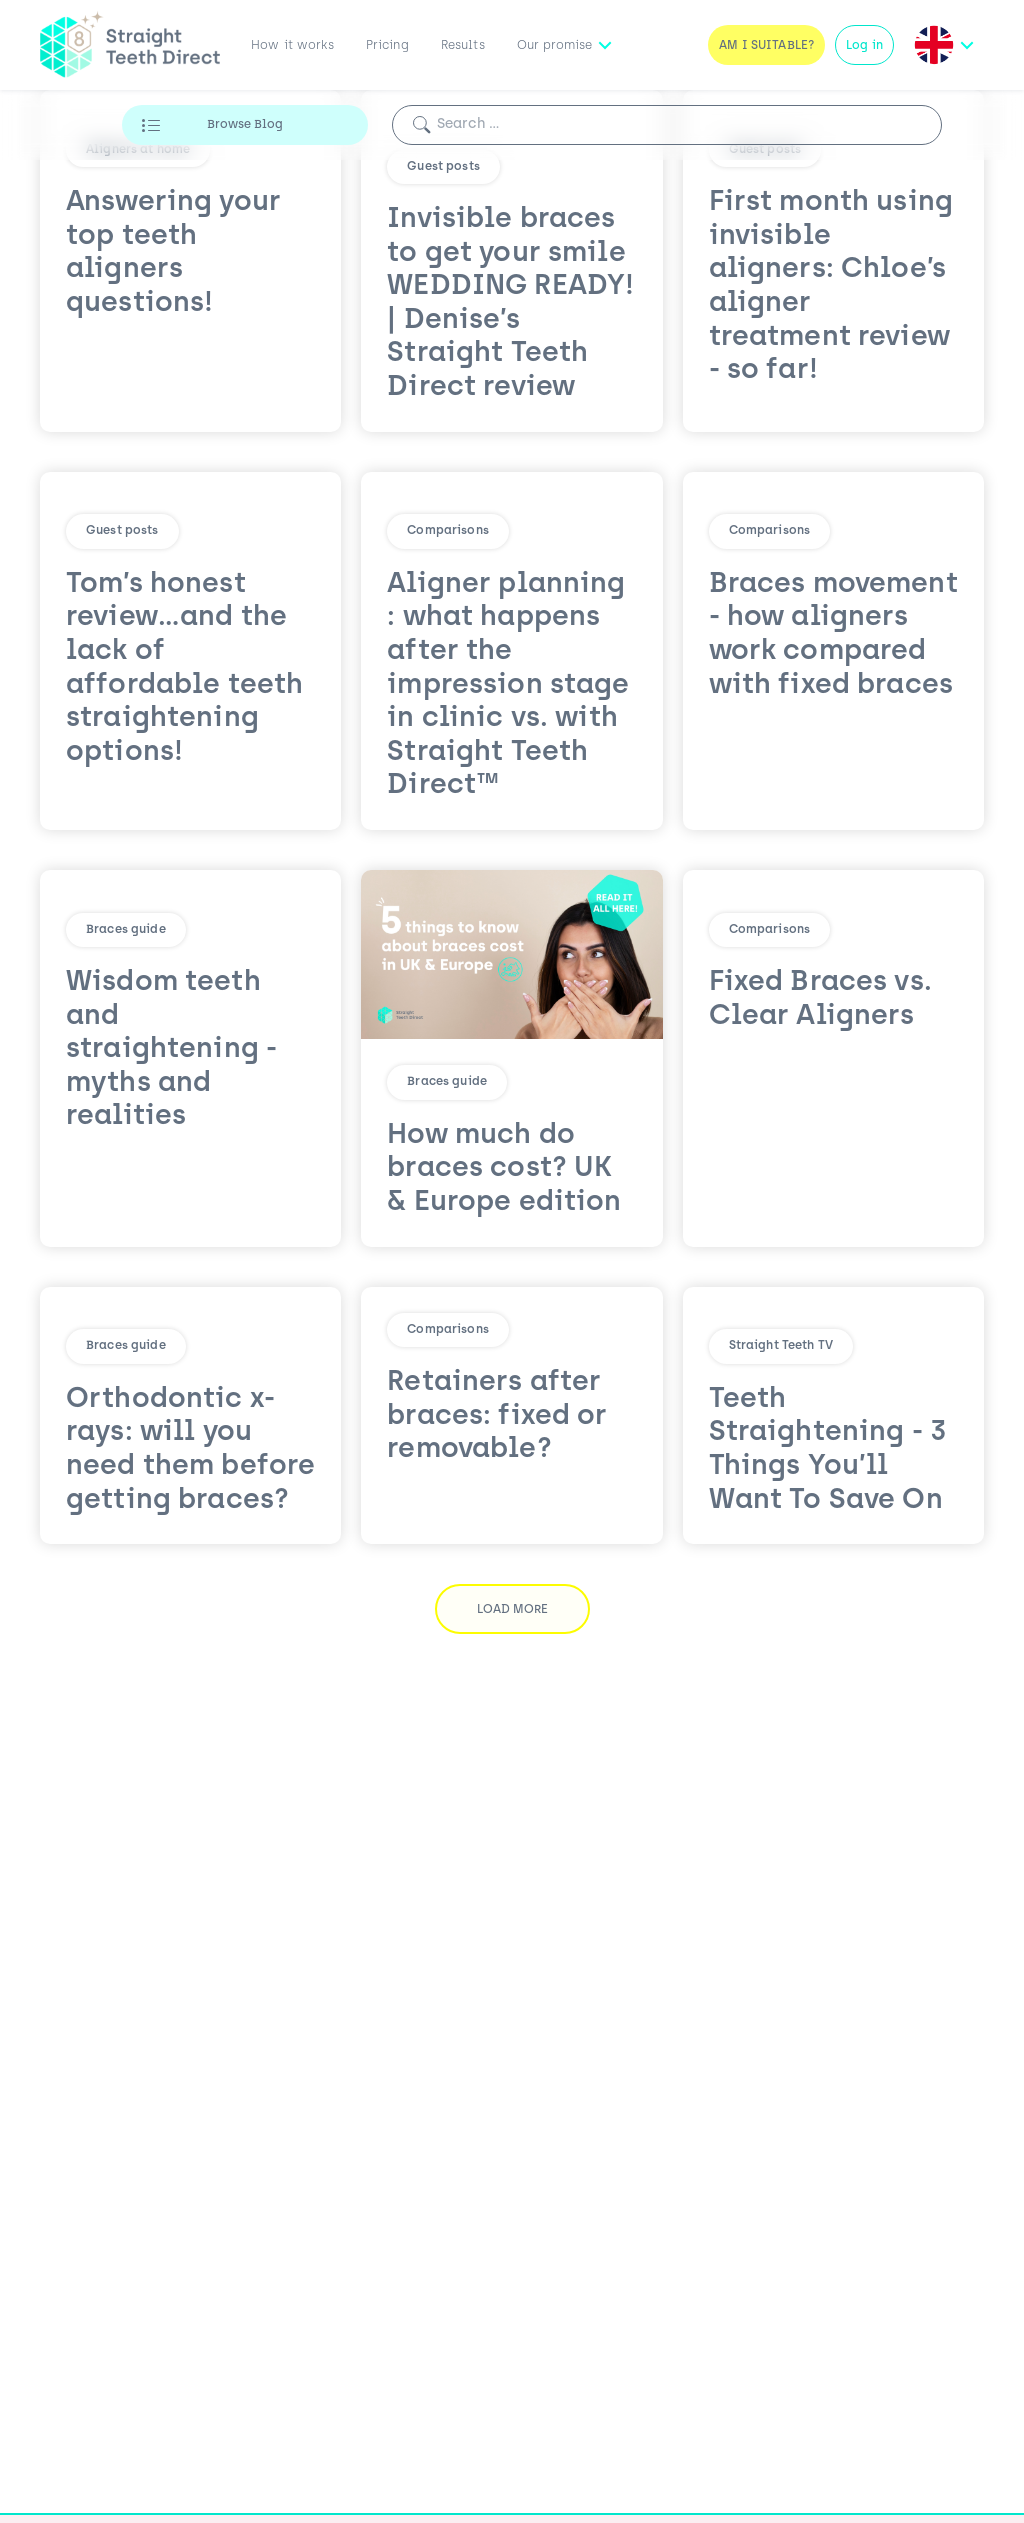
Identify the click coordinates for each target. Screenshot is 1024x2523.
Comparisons (448, 531)
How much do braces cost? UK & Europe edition (504, 1169)
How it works (292, 46)
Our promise (554, 46)
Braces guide (126, 930)
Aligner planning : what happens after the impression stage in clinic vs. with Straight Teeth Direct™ (508, 686)
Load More (512, 1748)
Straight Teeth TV (781, 1346)
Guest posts (443, 167)
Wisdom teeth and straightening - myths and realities (171, 1050)
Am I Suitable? (766, 46)
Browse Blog (245, 125)
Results (463, 46)
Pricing (387, 46)
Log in (864, 46)
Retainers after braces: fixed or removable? (497, 1604)
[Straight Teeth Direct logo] (130, 45)
